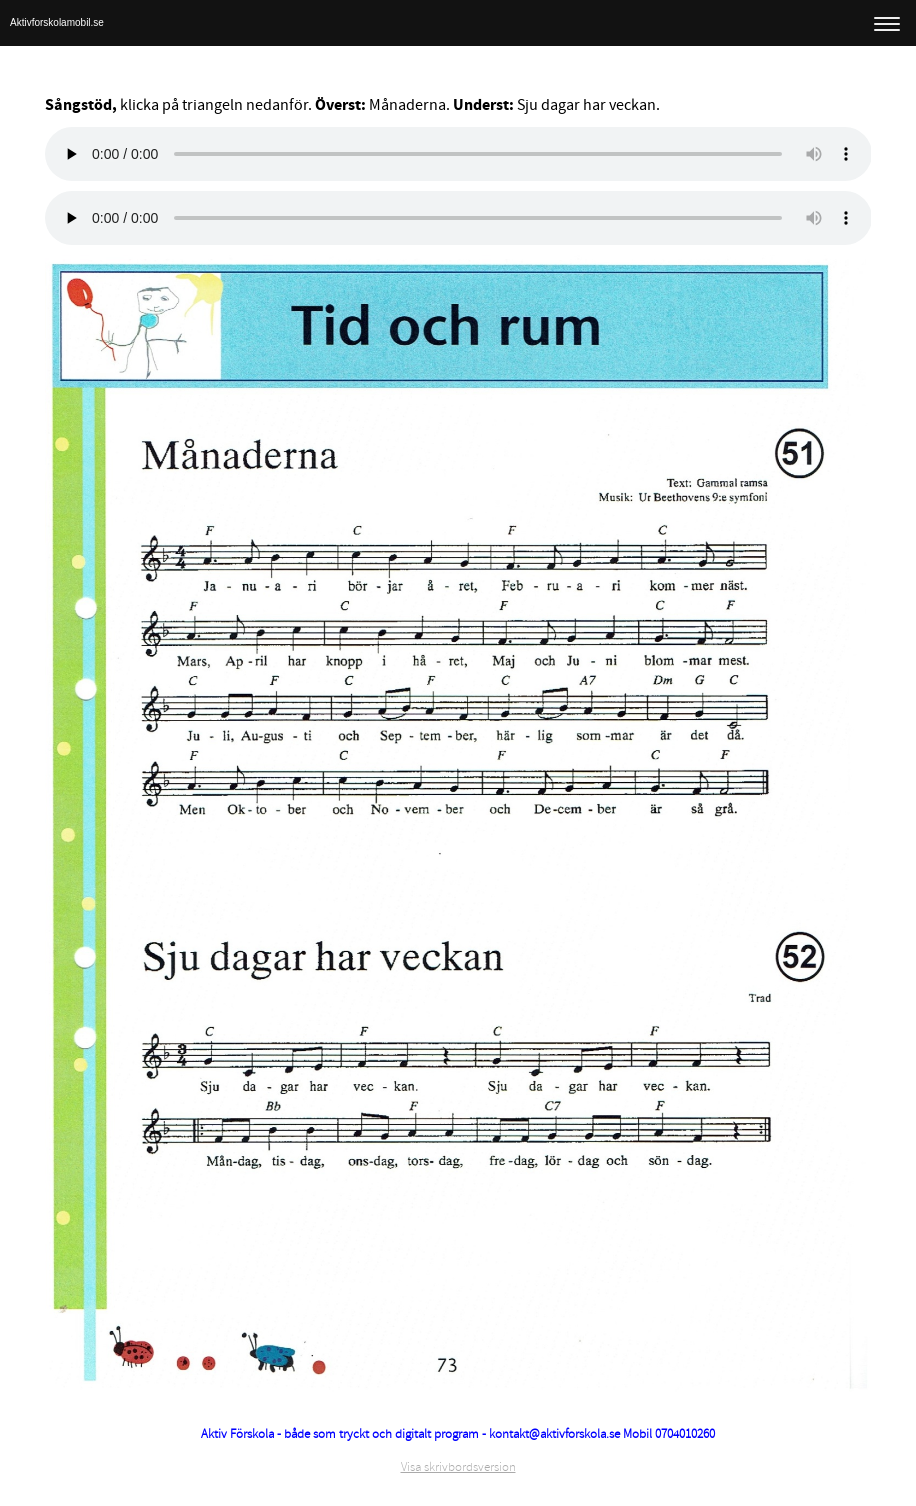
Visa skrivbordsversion (458, 1467)
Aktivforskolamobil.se (57, 22)
